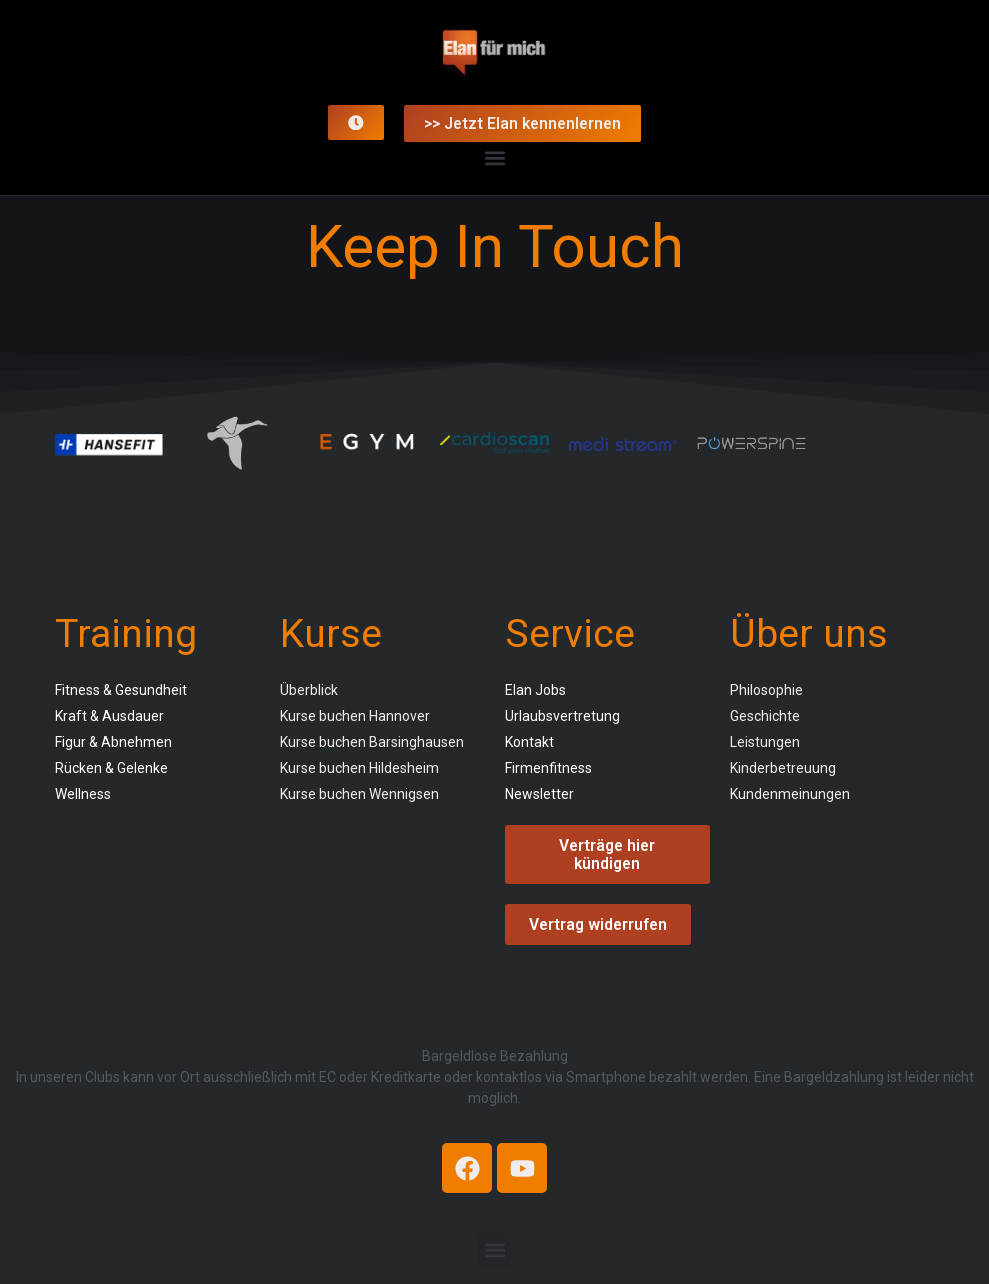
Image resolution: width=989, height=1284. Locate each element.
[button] (494, 157)
